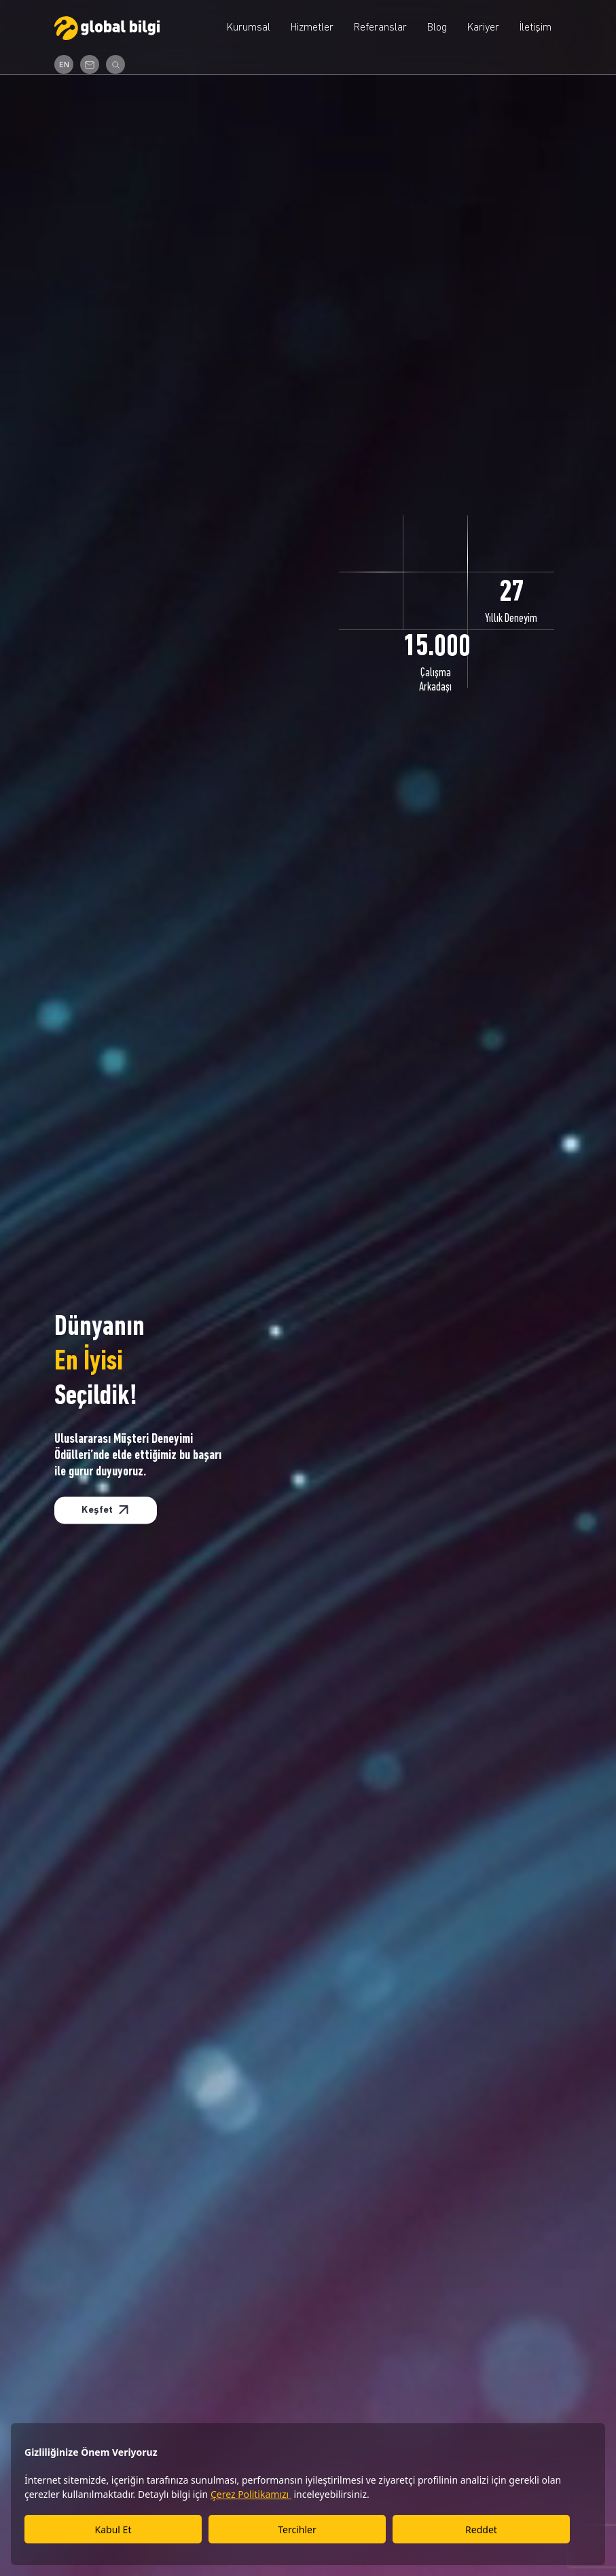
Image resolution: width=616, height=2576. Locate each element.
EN (64, 65)
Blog (437, 27)
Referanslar (380, 27)
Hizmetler (312, 27)
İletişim (535, 27)
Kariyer (483, 27)
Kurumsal (248, 27)
